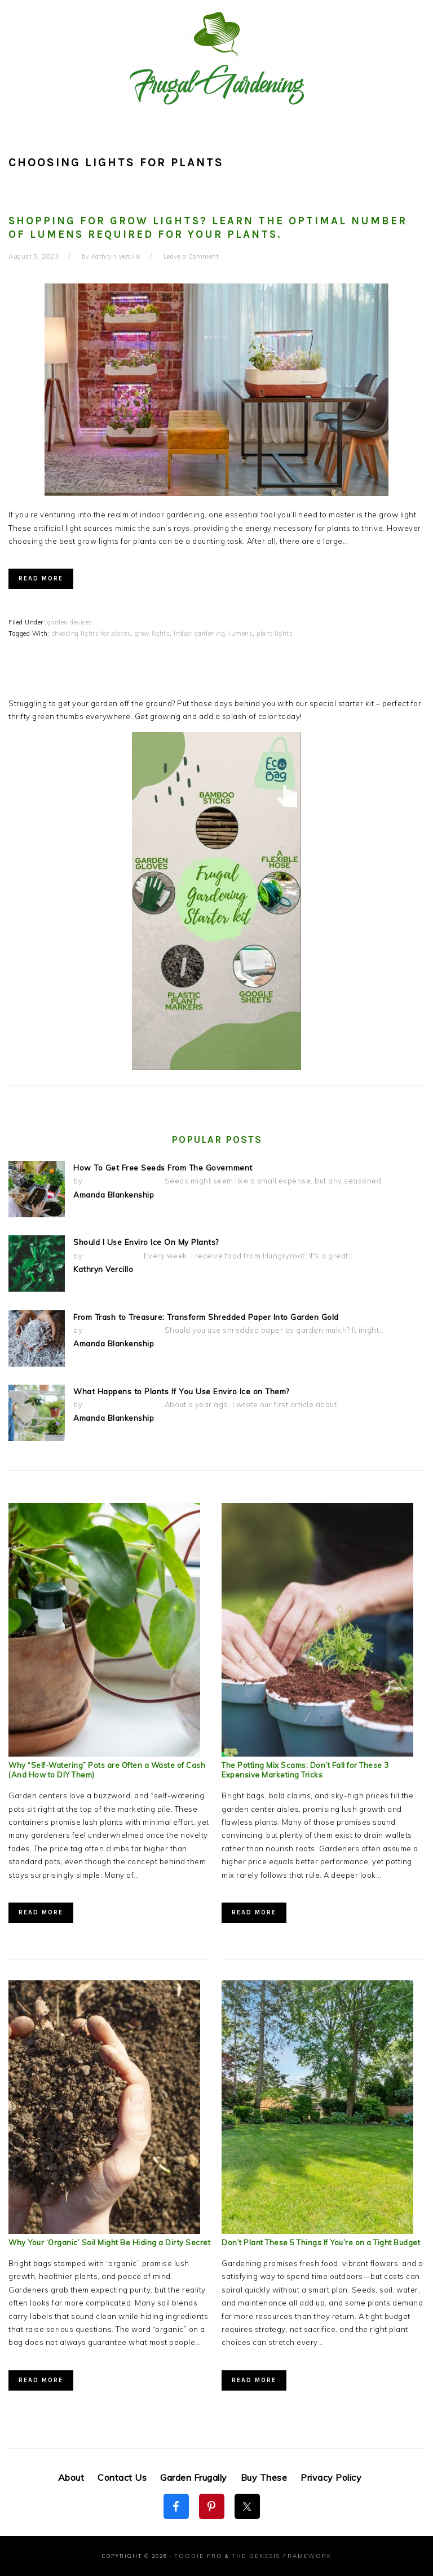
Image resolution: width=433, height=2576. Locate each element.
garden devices (69, 622)
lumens (241, 633)
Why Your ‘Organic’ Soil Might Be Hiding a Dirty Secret (109, 2242)
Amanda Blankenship (113, 1193)
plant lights (275, 633)
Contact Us (122, 2477)
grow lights (152, 633)
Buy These (264, 2477)
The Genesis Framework (278, 2556)
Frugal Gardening (216, 57)
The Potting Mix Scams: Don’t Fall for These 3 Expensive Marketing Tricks (305, 1770)
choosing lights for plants (91, 633)
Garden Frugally (193, 2477)
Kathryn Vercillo (102, 1268)
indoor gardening (199, 633)
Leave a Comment (191, 256)
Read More (41, 578)
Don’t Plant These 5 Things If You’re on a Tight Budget (321, 2242)
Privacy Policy (331, 2477)
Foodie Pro (202, 2556)
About (71, 2477)
